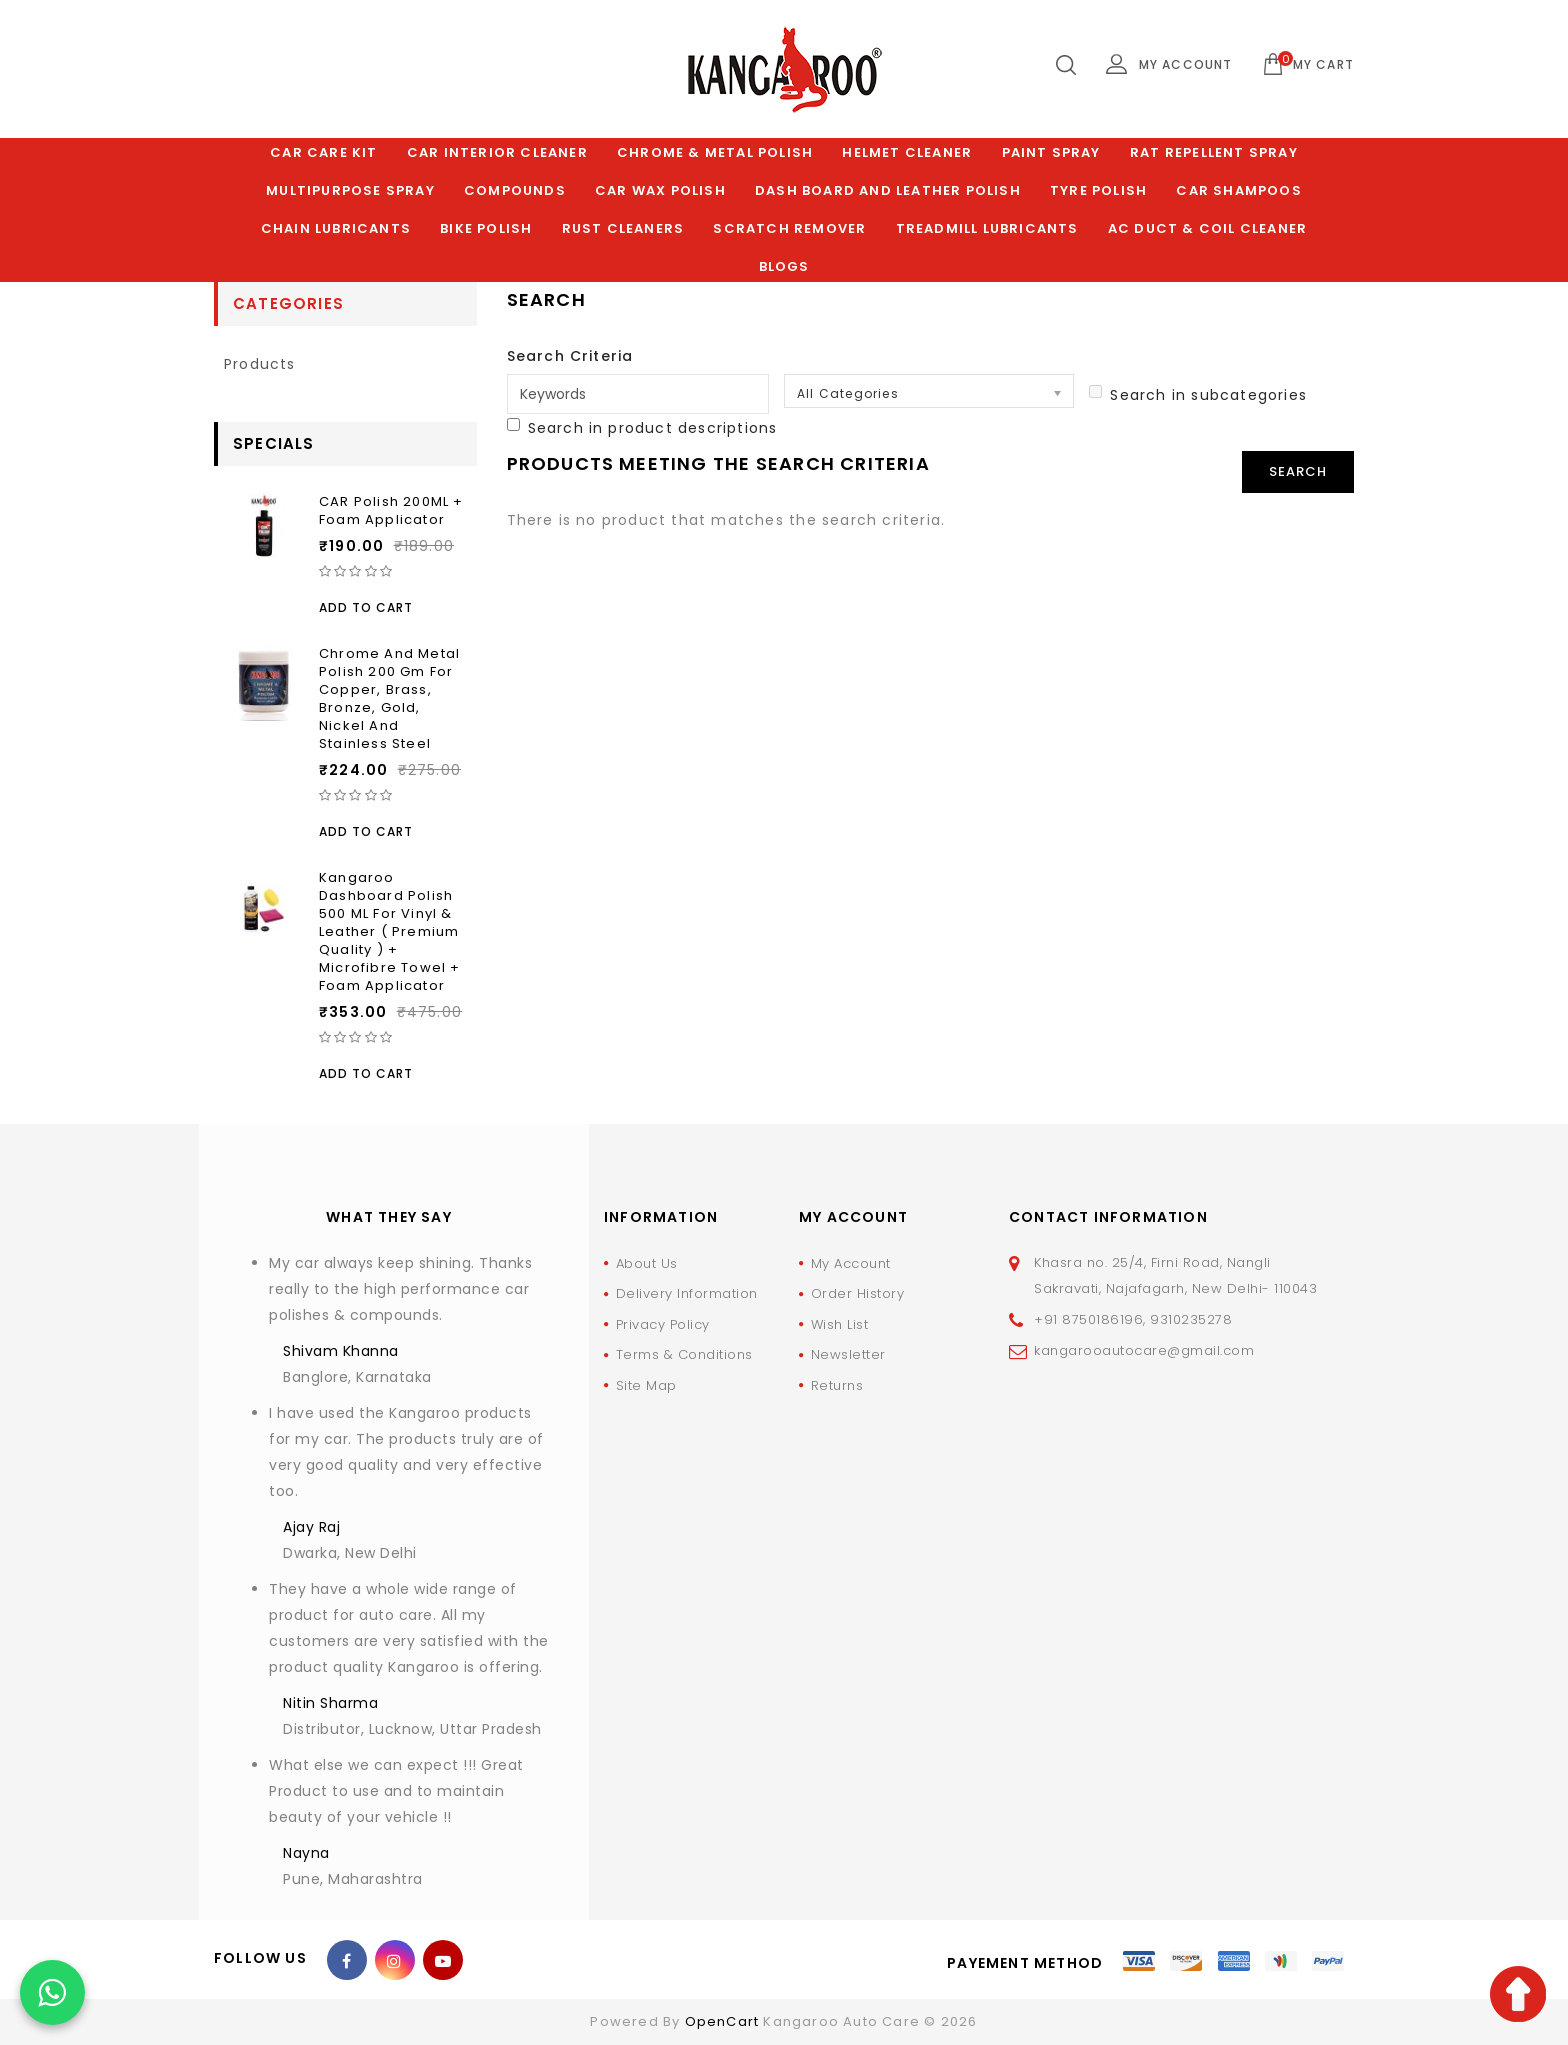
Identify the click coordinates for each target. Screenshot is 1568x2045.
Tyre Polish (1098, 190)
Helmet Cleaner (907, 152)
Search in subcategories (1198, 395)
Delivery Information (687, 1293)
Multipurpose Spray (350, 190)
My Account (851, 1263)
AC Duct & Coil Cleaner (1207, 228)
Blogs (784, 266)
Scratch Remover (789, 228)
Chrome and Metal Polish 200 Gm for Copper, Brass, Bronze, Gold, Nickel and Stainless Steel (389, 698)
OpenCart (722, 2021)
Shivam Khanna (341, 1351)
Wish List (840, 1324)
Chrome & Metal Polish (715, 152)
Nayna (306, 1853)
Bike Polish (486, 228)
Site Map (646, 1385)
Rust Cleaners (623, 228)
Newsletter (848, 1354)
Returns (837, 1385)
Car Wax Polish (660, 190)
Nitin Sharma (330, 1703)
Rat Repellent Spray (1214, 152)
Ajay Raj (311, 1527)
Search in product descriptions (642, 428)
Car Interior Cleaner (497, 152)
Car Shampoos (1238, 190)
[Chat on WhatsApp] (52, 1992)
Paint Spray (1051, 152)
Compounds (515, 190)
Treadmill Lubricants (987, 228)
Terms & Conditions (684, 1354)
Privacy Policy (663, 1324)
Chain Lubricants (336, 228)
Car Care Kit (323, 152)
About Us (647, 1263)
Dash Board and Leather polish (888, 190)
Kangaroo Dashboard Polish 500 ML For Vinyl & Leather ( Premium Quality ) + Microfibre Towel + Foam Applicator (390, 931)
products (260, 364)
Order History (858, 1293)
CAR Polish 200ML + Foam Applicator (391, 510)
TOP (1518, 1994)
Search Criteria (570, 356)
